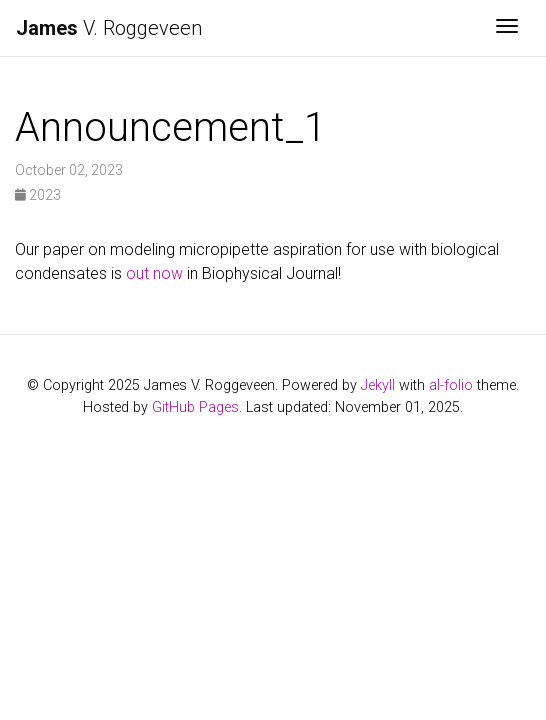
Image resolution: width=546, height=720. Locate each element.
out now (154, 273)
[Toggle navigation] (507, 28)
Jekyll (378, 385)
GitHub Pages (195, 407)
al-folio (451, 385)
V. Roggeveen (109, 28)
